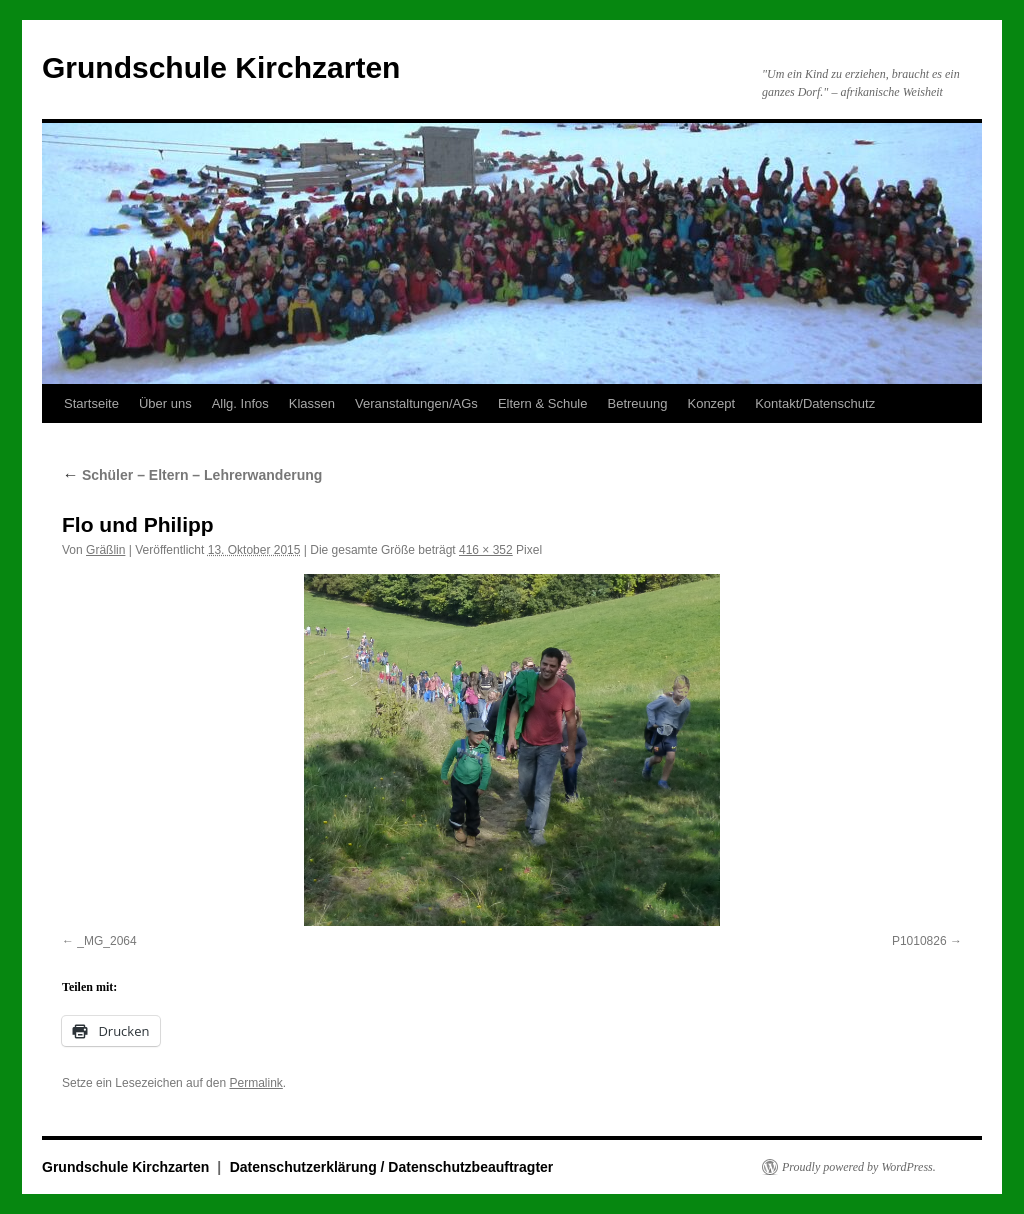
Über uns (165, 403)
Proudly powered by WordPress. (859, 1167)
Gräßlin (105, 550)
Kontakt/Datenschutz (815, 403)
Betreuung (637, 403)
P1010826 (919, 941)
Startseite (91, 403)
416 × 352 (486, 550)
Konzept (711, 403)
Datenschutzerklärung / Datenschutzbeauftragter (392, 1167)
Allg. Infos (240, 403)
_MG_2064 (106, 941)
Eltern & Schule (543, 403)
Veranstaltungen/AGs (416, 403)
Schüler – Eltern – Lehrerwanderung (192, 475)
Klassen (312, 403)
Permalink (255, 1083)
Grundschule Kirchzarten (221, 67)
